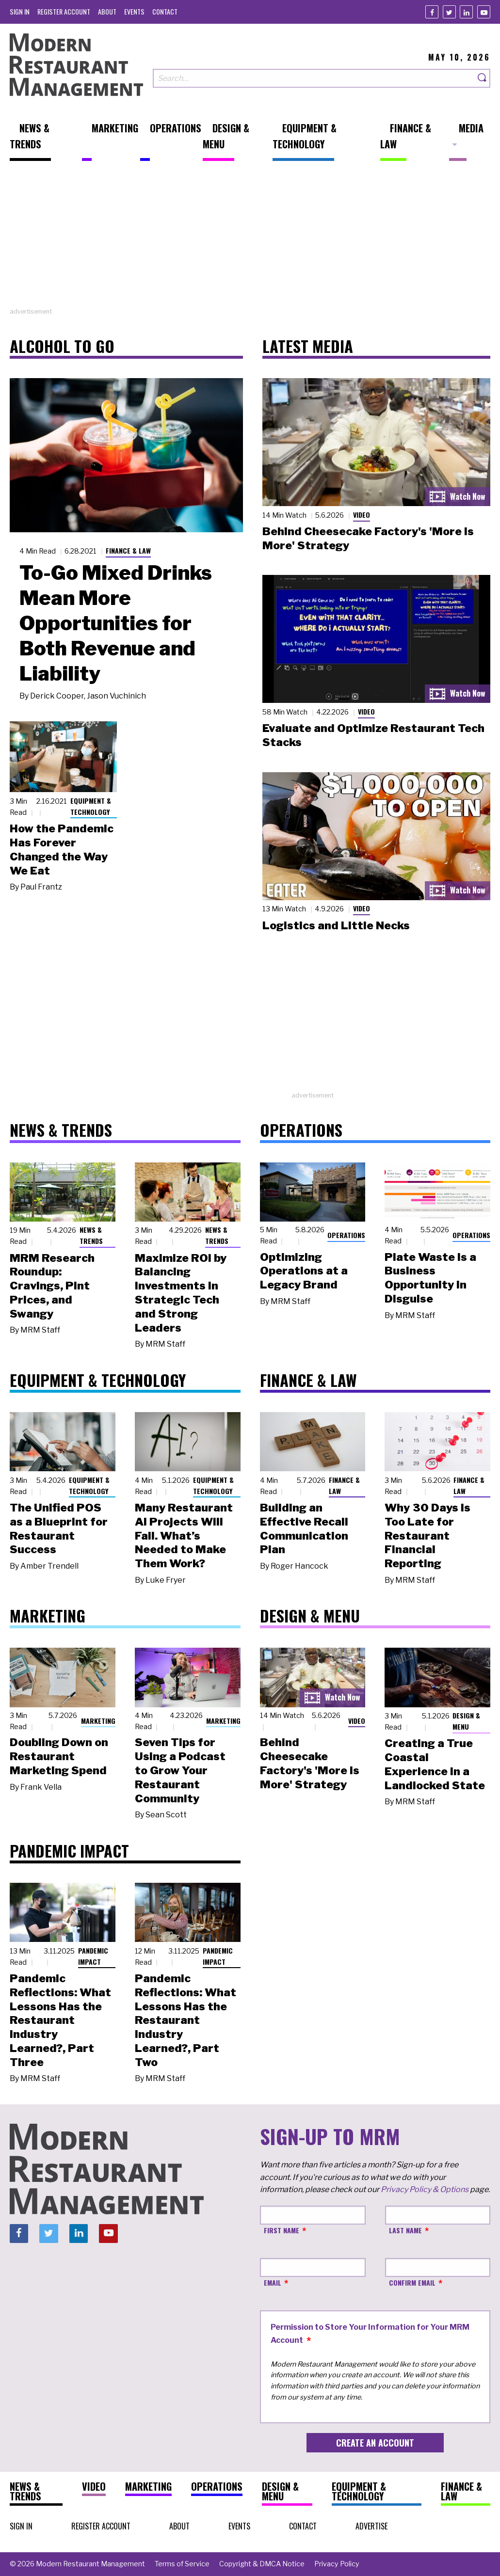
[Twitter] (449, 11)
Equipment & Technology (90, 806)
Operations (346, 1235)
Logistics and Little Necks (336, 925)
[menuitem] (20, 11)
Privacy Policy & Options (424, 2189)
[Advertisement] (250, 239)
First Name (281, 2230)
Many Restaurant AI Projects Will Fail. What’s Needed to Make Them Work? (184, 1535)
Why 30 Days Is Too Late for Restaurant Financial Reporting (427, 1535)
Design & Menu (466, 1721)
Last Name (405, 2230)
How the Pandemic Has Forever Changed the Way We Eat (61, 849)
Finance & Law (128, 550)
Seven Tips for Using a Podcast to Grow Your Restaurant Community (180, 1770)
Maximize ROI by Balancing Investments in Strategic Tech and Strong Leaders (180, 1293)
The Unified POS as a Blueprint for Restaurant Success (59, 1528)
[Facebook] (431, 11)
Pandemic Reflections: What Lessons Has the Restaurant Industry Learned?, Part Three (60, 2020)
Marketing (98, 1721)
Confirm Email (412, 2282)
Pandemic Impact (93, 1956)
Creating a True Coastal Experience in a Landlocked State (435, 1764)
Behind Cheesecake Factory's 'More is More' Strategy (309, 1763)
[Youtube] (483, 11)
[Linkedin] (466, 11)
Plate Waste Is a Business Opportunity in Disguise (430, 1277)
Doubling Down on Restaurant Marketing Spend (59, 1756)
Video (361, 514)
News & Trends (91, 1235)
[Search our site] (314, 78)
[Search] (482, 78)
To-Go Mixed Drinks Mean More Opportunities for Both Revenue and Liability (115, 622)
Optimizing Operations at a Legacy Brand (304, 1271)
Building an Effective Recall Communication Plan (304, 1528)
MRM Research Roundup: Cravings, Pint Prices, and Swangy (52, 1285)
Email (272, 2282)
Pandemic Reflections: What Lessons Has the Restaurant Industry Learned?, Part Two (185, 2020)
